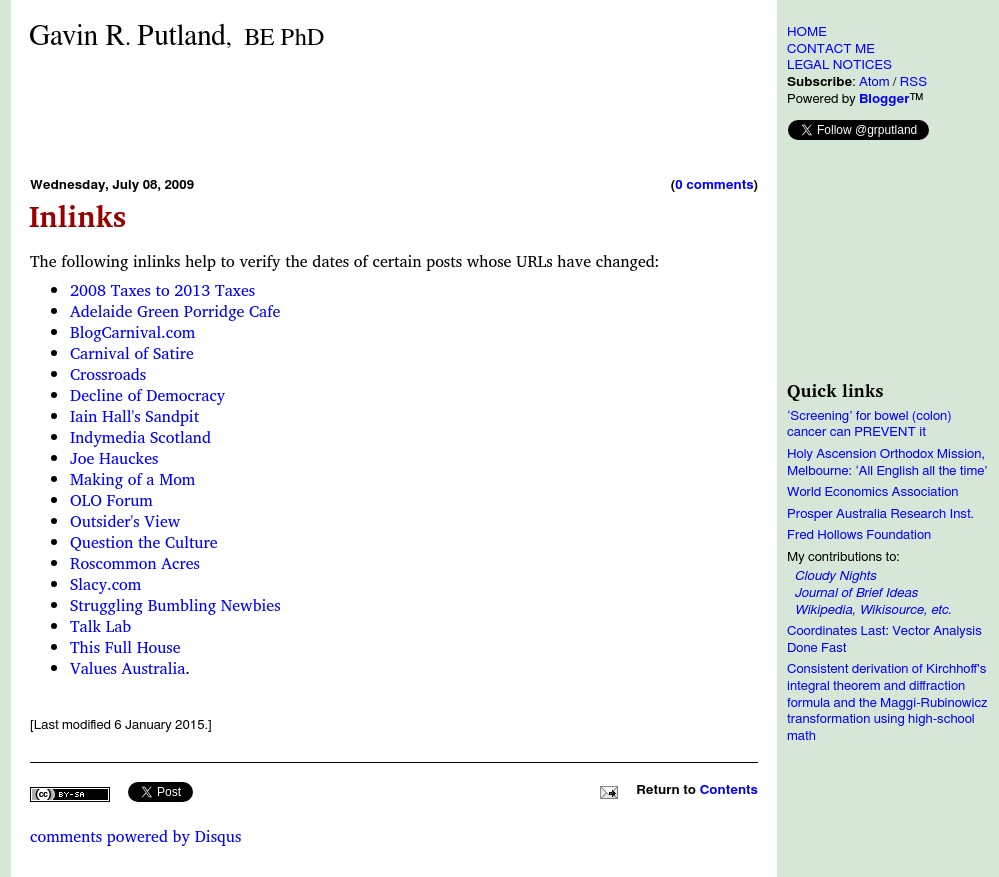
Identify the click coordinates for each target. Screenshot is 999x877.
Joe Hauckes (114, 458)
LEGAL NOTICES (839, 65)
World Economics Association (873, 492)
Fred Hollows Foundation (859, 535)
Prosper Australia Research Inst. (880, 514)
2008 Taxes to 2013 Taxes (162, 290)
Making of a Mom (132, 479)
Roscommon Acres (135, 563)
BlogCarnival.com (132, 332)
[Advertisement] (394, 113)
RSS (913, 82)
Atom (874, 82)
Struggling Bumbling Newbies (175, 605)
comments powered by (135, 836)
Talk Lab (100, 626)
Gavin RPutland (176, 36)
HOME (807, 32)
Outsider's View (125, 521)
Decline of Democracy (147, 395)
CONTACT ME (831, 49)
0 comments (714, 185)
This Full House (125, 647)
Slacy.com (105, 584)
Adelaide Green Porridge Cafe (175, 311)
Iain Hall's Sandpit (134, 416)
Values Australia (127, 668)
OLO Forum (111, 500)
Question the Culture (144, 542)
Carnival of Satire (132, 353)
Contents (729, 790)
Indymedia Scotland (140, 437)
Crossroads (108, 374)
